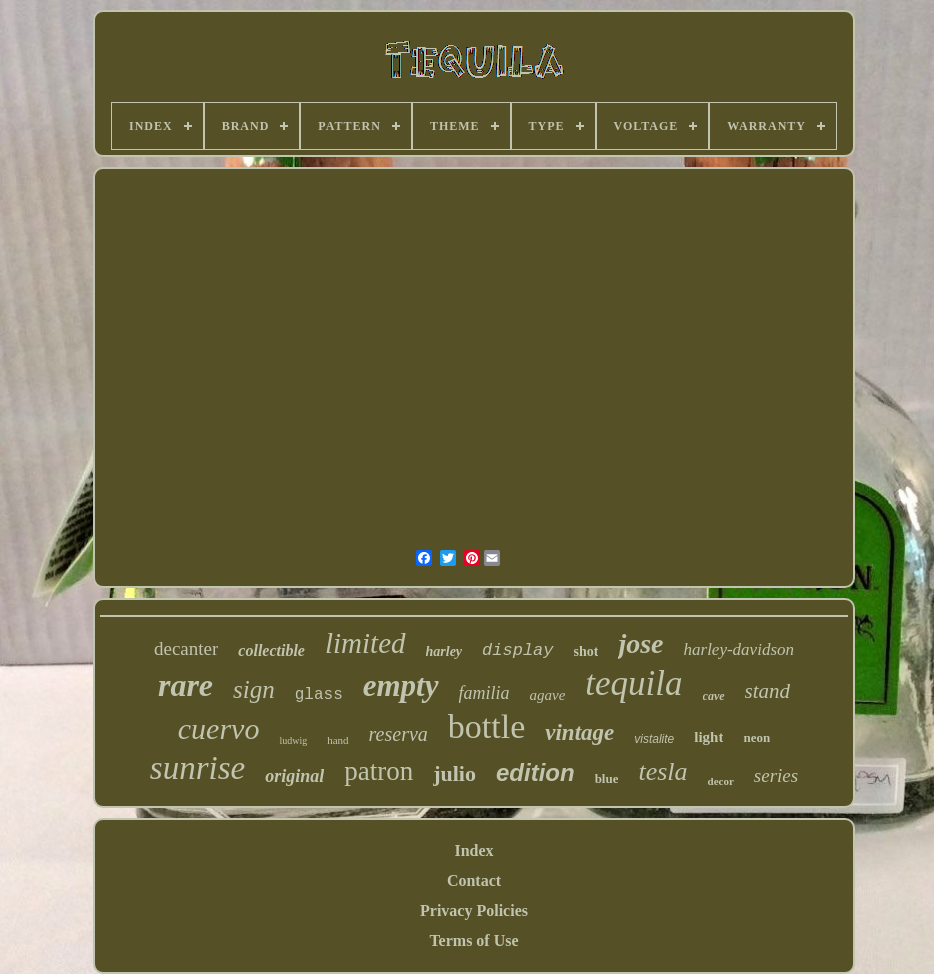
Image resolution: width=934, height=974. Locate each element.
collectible (271, 650)
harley (444, 651)
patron (378, 771)
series (776, 775)
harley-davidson (739, 649)
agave (548, 695)
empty (401, 685)
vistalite (654, 739)
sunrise (197, 768)
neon (756, 737)
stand (768, 691)
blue (607, 778)
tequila (633, 683)
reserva (398, 734)
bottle (486, 726)
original (294, 776)
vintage (579, 732)
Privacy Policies (474, 910)
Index (473, 850)
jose (640, 643)
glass (319, 695)
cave (714, 696)
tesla (662, 771)
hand (337, 740)
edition (535, 772)
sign (254, 689)
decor (721, 781)
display (517, 650)
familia (484, 693)
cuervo (219, 728)
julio (454, 773)
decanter (186, 648)
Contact (474, 880)
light (708, 737)
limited (365, 643)
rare (185, 685)
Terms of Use (473, 940)
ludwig (293, 740)
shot (586, 651)
